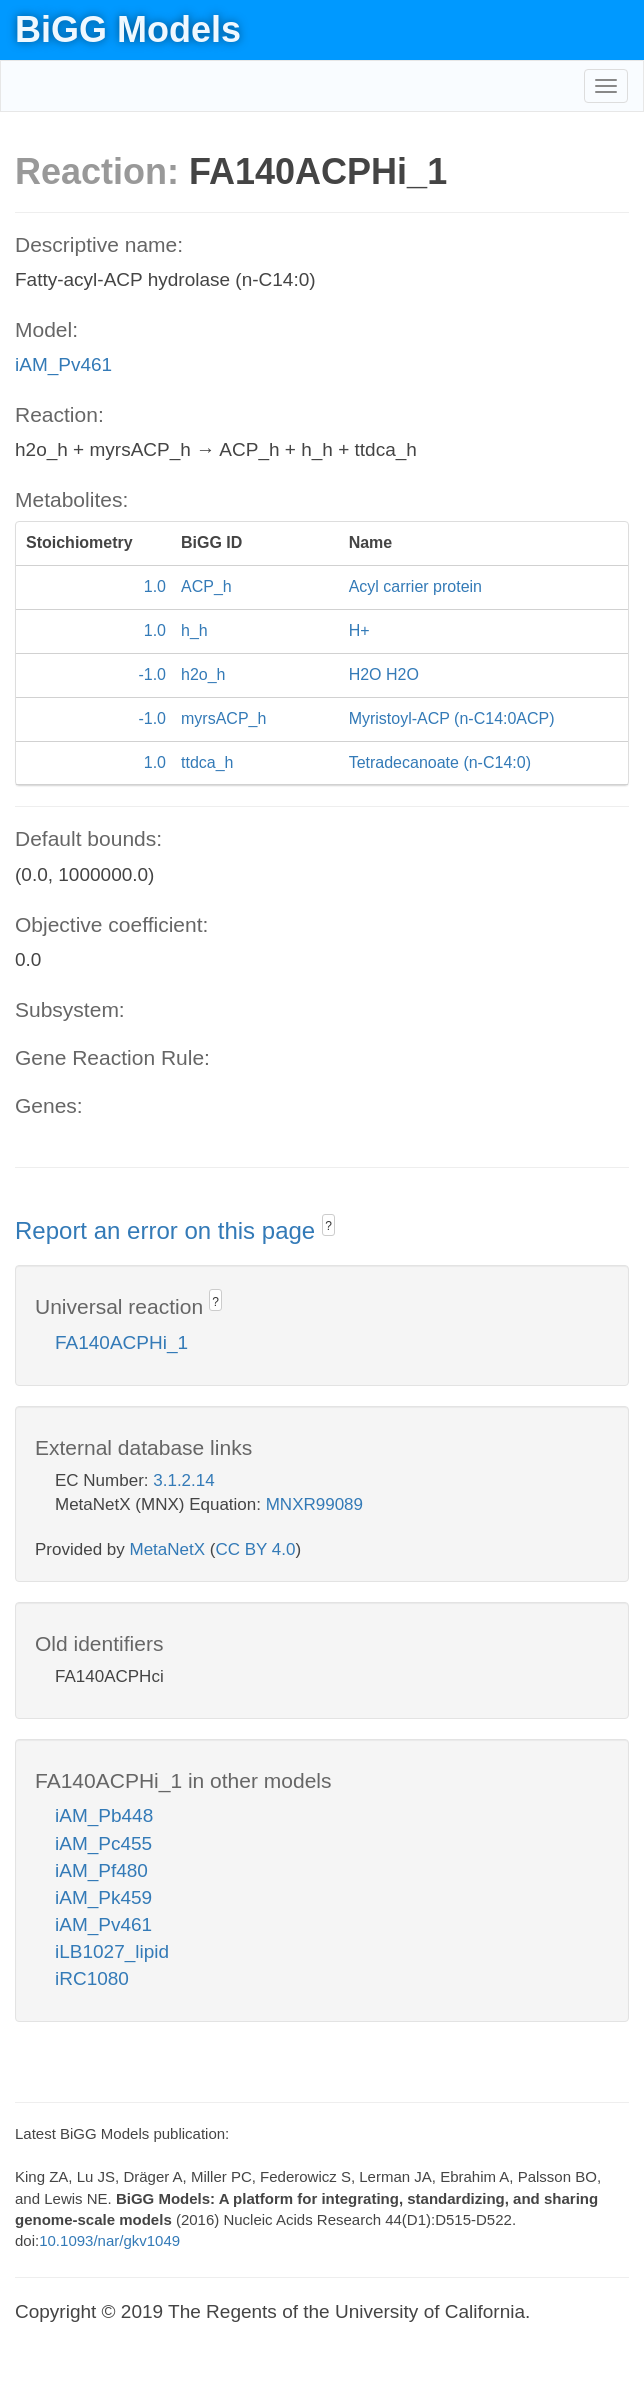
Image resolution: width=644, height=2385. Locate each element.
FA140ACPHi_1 (121, 1342)
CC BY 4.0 (255, 1549)
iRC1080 (92, 1978)
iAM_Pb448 (104, 1815)
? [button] (328, 1226)
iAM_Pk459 (103, 1897)
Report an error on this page (168, 1230)
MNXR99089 (314, 1504)
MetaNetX (168, 1549)
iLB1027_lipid (112, 1951)
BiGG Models (128, 29)
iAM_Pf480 (101, 1870)
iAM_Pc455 (103, 1843)
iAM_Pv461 (63, 364)
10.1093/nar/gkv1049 (109, 2240)
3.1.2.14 (183, 1480)
